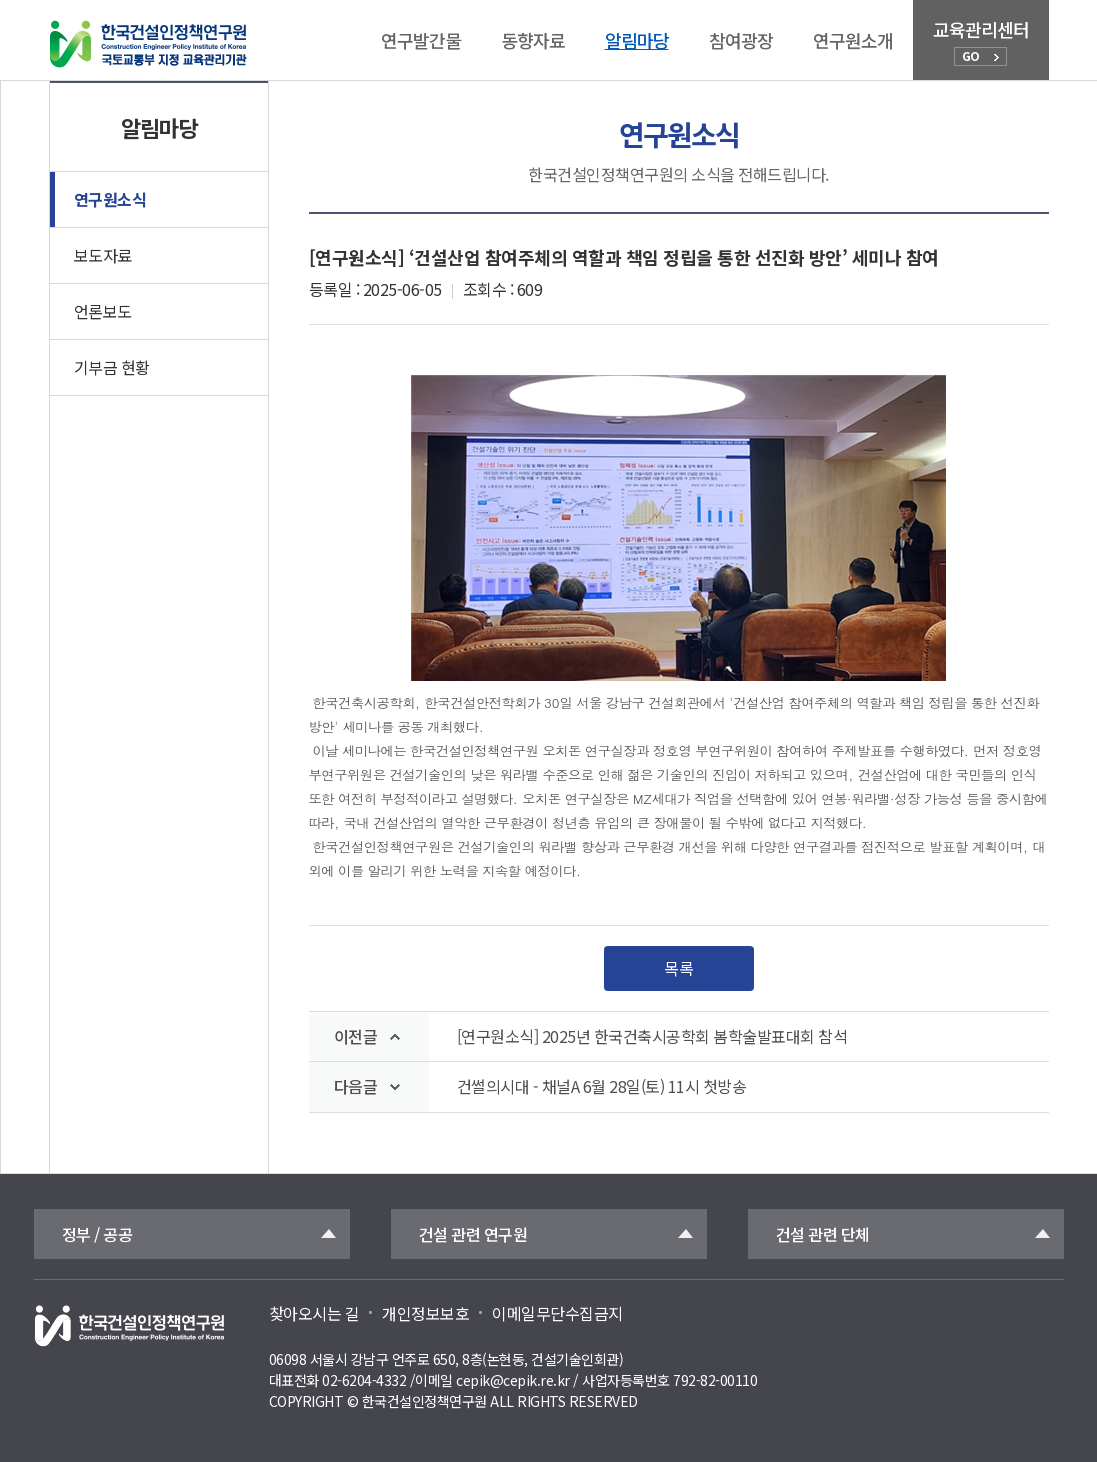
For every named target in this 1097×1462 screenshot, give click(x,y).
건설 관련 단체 (823, 1234)
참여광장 (741, 40)
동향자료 (533, 40)
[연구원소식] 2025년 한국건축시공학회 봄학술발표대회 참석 (652, 1036)
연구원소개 (853, 40)
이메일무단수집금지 (557, 1313)
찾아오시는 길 (314, 1313)
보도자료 (103, 255)
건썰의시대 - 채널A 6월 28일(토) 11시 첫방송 (602, 1086)
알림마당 (637, 40)
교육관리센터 (981, 41)
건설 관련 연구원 (473, 1234)
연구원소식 (110, 199)
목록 (678, 968)
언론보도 (103, 311)
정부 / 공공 (97, 1234)
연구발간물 (421, 40)
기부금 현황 (112, 367)
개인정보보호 (425, 1313)
